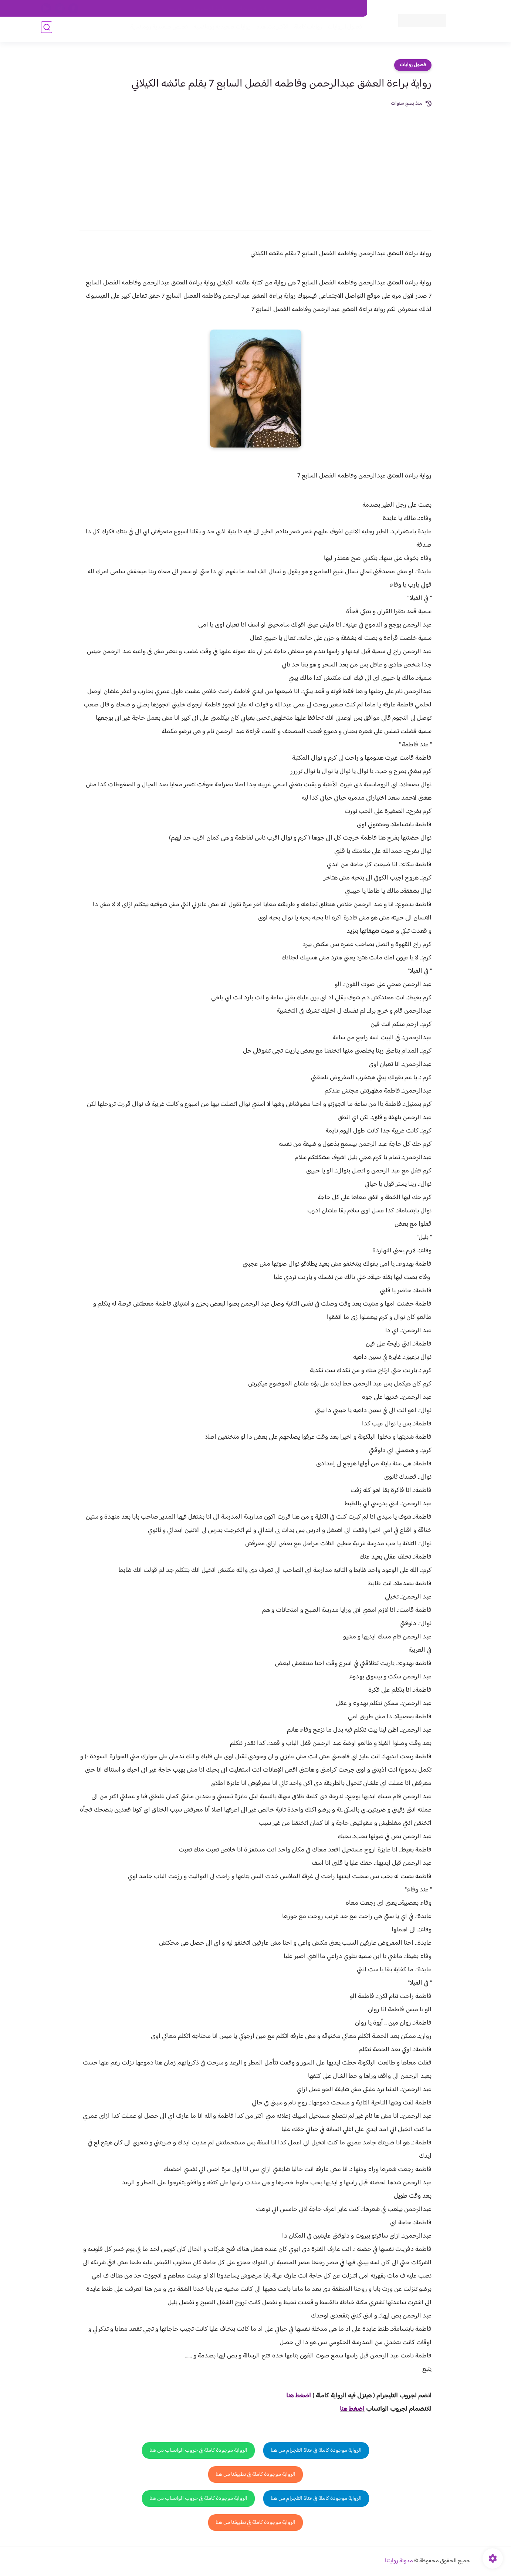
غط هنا (295, 2395)
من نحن (289, 8)
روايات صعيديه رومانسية (219, 30)
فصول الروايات (342, 30)
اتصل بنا (350, 8)
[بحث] (46, 30)
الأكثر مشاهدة (269, 30)
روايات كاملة (305, 30)
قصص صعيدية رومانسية (156, 30)
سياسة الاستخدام (255, 8)
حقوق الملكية (320, 8)
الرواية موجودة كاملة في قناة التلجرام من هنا (316, 2450)
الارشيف (175, 8)
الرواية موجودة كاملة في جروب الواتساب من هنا (198, 2450)
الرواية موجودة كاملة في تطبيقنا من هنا (255, 2474)
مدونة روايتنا (399, 2561)
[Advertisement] (255, 163)
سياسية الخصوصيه (211, 8)
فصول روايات (413, 65)
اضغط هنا (352, 2409)
